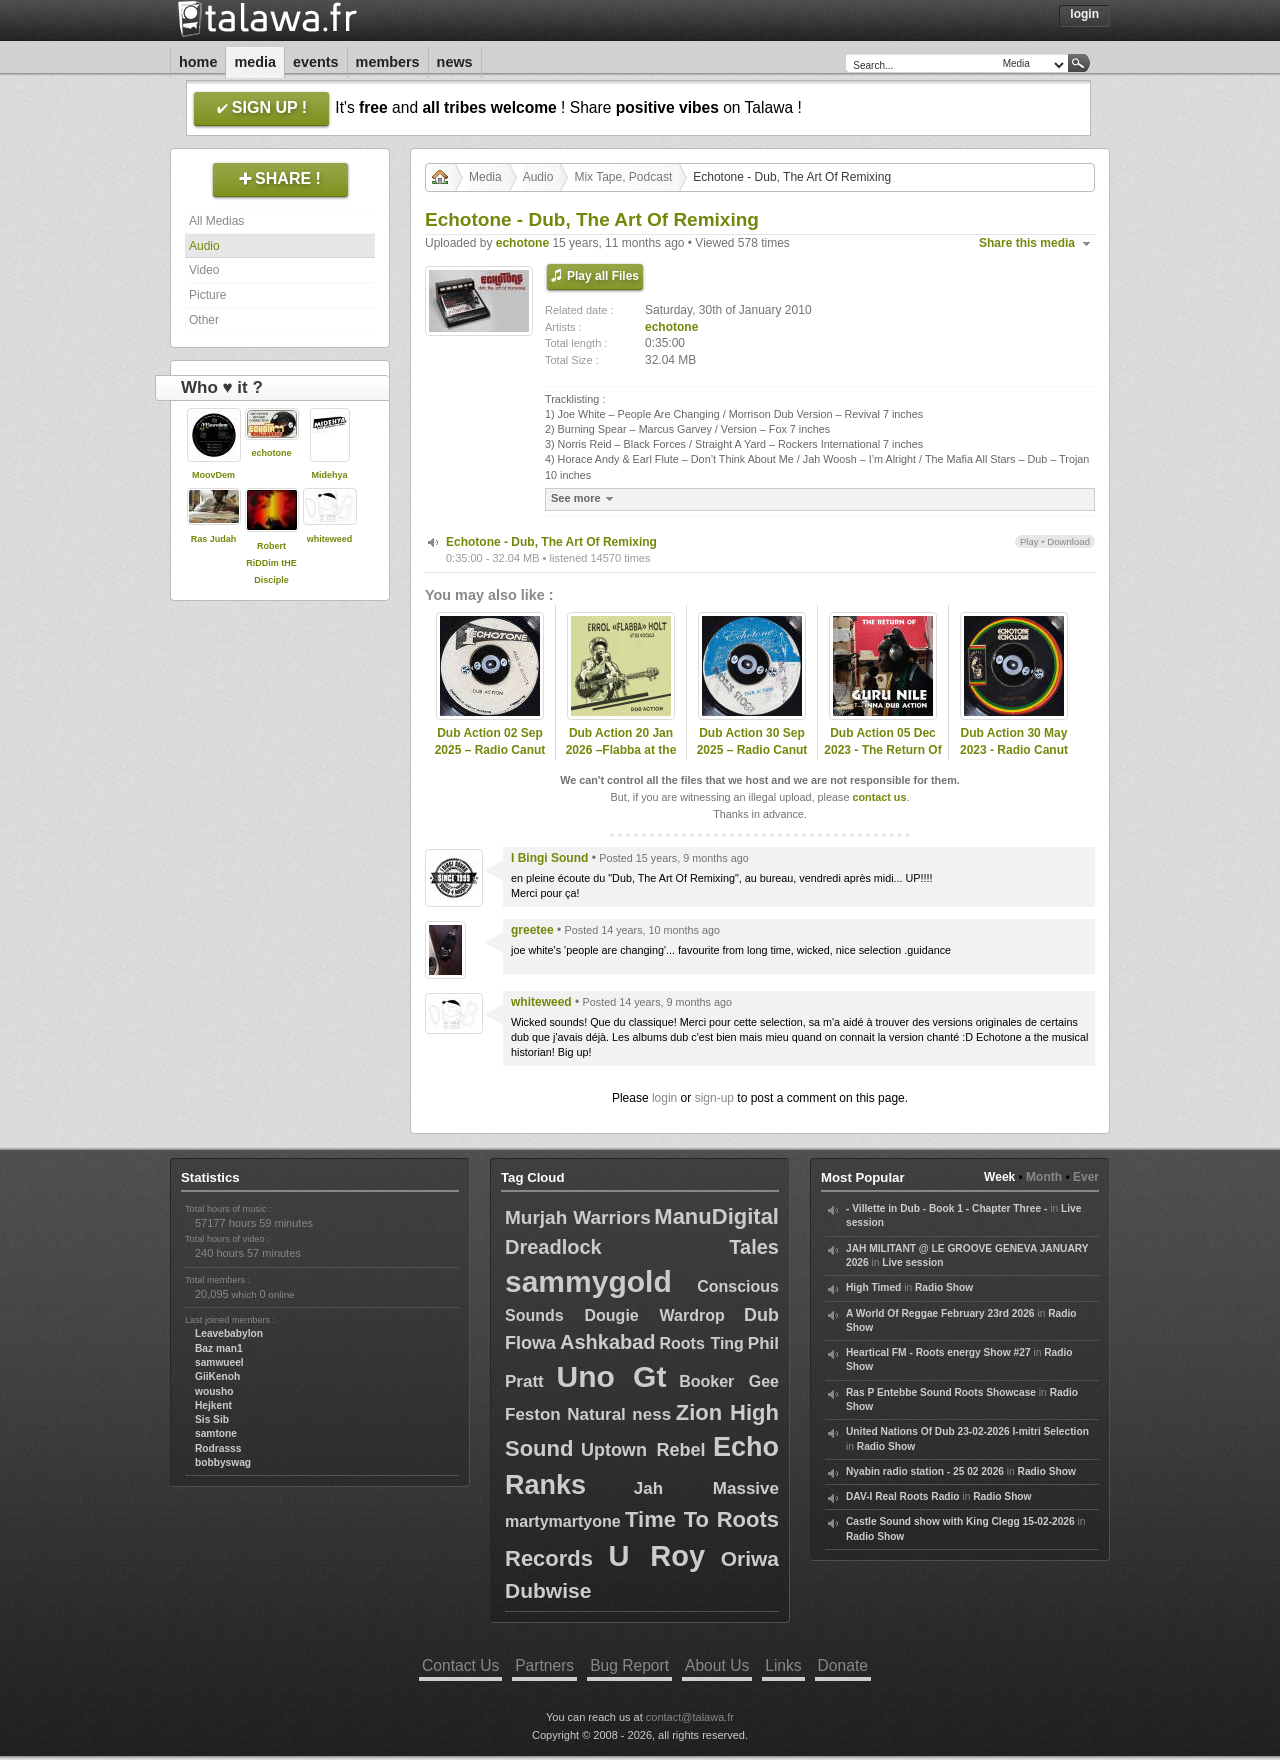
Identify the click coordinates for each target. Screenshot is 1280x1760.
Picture (207, 295)
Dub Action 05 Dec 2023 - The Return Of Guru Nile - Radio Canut (882, 758)
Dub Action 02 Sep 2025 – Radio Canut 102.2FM (490, 750)
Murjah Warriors (578, 1217)
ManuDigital (716, 1216)
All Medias (216, 221)
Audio (204, 246)
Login (1084, 14)
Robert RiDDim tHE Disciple (271, 563)
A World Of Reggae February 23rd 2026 (940, 1313)
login (664, 1098)
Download (1068, 541)
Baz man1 (219, 1348)
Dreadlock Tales (642, 1247)
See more (584, 498)
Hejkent (213, 1405)
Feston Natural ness (588, 1414)
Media (255, 62)
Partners (544, 1665)
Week (999, 1177)
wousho (214, 1391)
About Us (717, 1665)
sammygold (588, 1281)
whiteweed (330, 539)
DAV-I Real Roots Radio (903, 1496)
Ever (1086, 1177)
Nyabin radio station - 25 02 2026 (925, 1471)
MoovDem (213, 475)
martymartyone (563, 1521)
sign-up (714, 1098)
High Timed (873, 1287)
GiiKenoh (217, 1376)
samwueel (219, 1362)
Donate (843, 1665)
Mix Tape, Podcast (623, 177)
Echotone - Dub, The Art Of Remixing (551, 542)
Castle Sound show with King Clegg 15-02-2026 (960, 1521)
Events (316, 62)
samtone (216, 1433)
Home (198, 62)
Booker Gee (729, 1381)
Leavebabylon (229, 1333)
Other (204, 320)
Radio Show (944, 1287)
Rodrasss (218, 1448)
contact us (879, 797)
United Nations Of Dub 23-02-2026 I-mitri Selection (967, 1431)
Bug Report (629, 1665)
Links (783, 1665)
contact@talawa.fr (690, 1717)
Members (388, 62)
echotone (271, 453)
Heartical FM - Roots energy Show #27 (938, 1352)
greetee (532, 930)
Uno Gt (612, 1376)
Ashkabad (608, 1342)
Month (1044, 1177)
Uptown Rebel (643, 1450)
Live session (912, 1262)
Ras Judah (214, 539)
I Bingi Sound (549, 858)
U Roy (657, 1556)
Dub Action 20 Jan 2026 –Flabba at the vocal (621, 750)
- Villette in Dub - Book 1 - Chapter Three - (946, 1208)
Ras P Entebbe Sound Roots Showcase (941, 1392)
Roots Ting (702, 1343)
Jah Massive (706, 1488)
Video (204, 270)
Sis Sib (212, 1419)
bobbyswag (223, 1462)
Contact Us (460, 1665)
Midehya (329, 475)
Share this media (1027, 243)
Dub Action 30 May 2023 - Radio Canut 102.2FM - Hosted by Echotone (1014, 758)
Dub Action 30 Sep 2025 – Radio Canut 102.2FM (752, 750)
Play (1029, 541)
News (455, 62)
